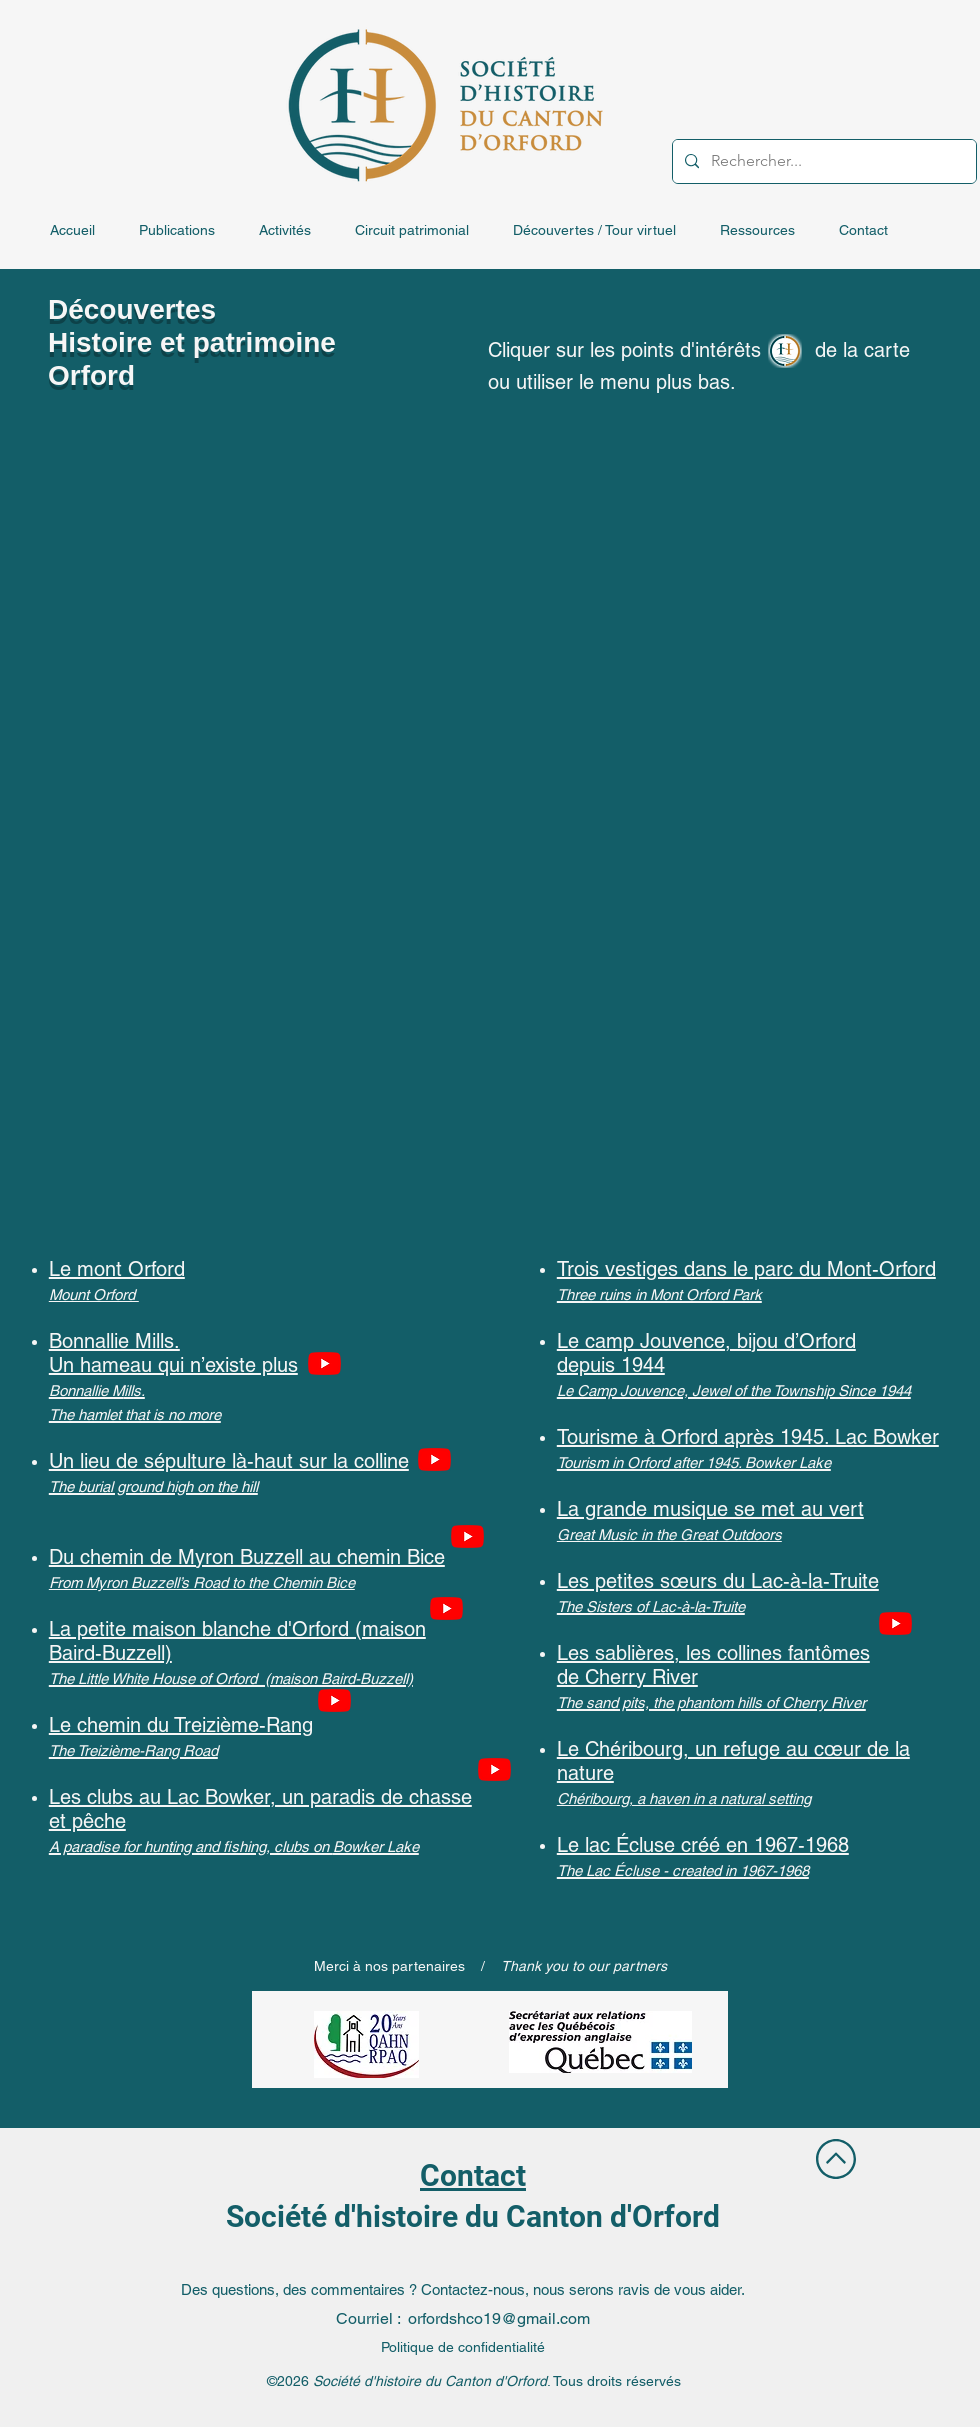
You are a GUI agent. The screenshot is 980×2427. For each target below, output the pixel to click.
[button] (189, 230)
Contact (473, 2175)
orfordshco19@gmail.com (499, 2318)
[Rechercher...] (822, 161)
